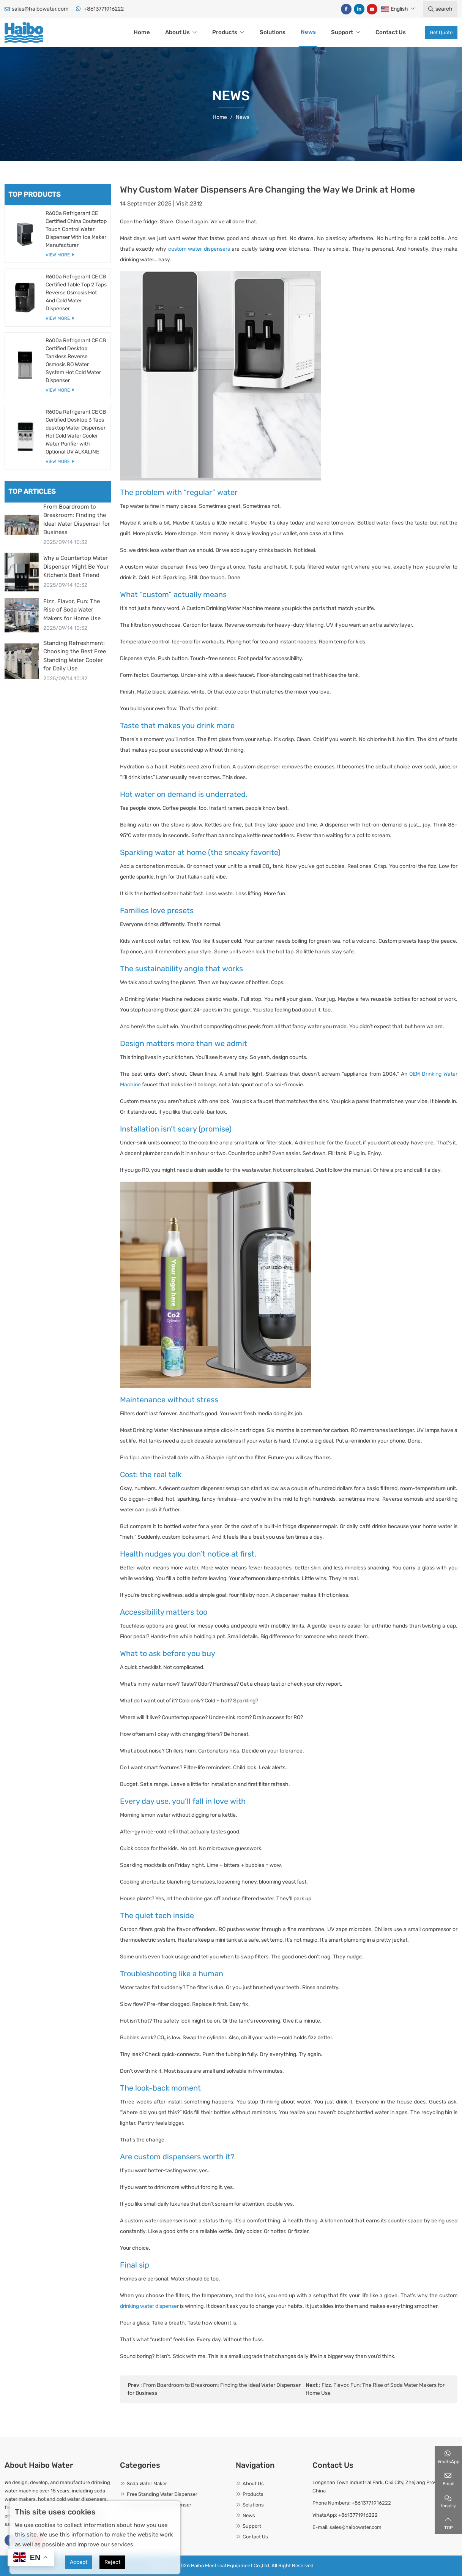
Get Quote (441, 32)
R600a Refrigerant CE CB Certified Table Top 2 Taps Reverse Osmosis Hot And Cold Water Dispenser (76, 292)
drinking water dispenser (149, 2306)
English (394, 9)
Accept (78, 2562)
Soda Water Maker (147, 2483)
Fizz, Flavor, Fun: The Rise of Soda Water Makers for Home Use (72, 610)
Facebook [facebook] (346, 9)
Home (142, 32)
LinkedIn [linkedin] (359, 9)
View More (58, 255)
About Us (177, 32)
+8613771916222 (104, 9)
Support (342, 32)
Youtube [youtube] (372, 9)
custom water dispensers (199, 249)
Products (224, 32)
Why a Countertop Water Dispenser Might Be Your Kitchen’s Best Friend (76, 566)
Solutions (272, 32)
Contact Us (390, 32)
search (440, 9)
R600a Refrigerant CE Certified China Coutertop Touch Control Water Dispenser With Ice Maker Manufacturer (76, 229)
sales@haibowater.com (40, 9)
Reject (112, 2562)
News (308, 31)
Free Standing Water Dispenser (162, 2494)
